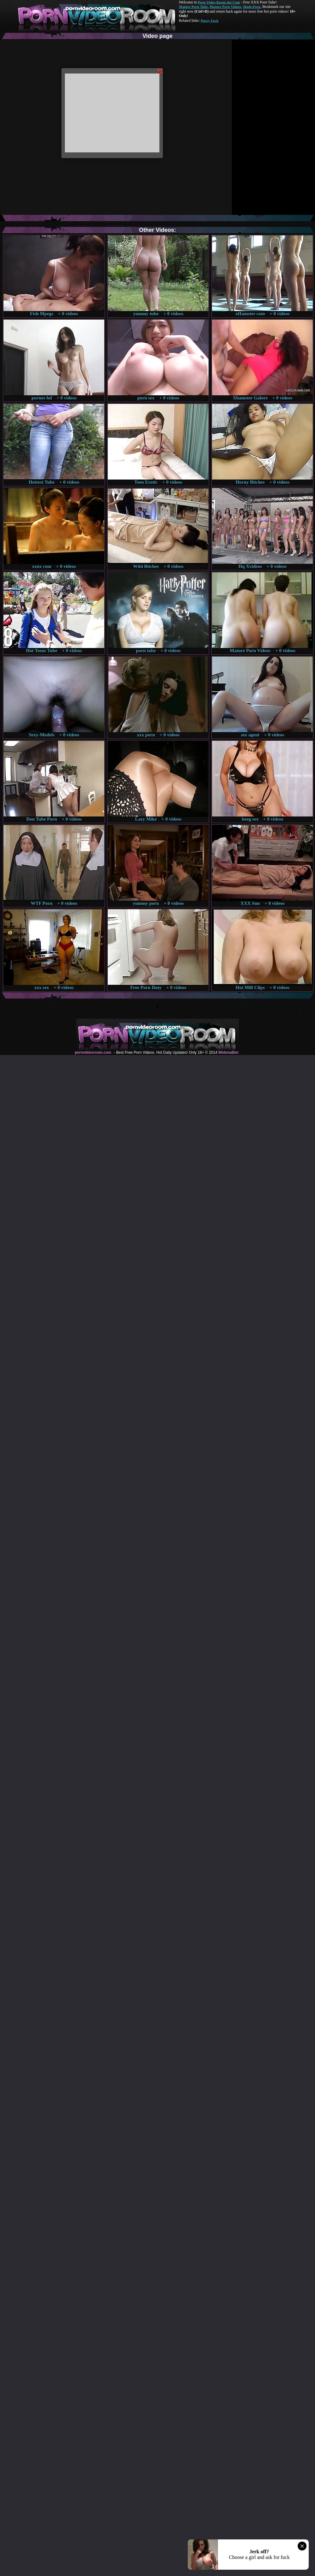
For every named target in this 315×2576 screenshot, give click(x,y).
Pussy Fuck (209, 20)
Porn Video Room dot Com (219, 2)
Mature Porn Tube (193, 7)
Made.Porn (252, 7)
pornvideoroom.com (93, 1052)
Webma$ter (228, 1052)
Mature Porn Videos (225, 7)
